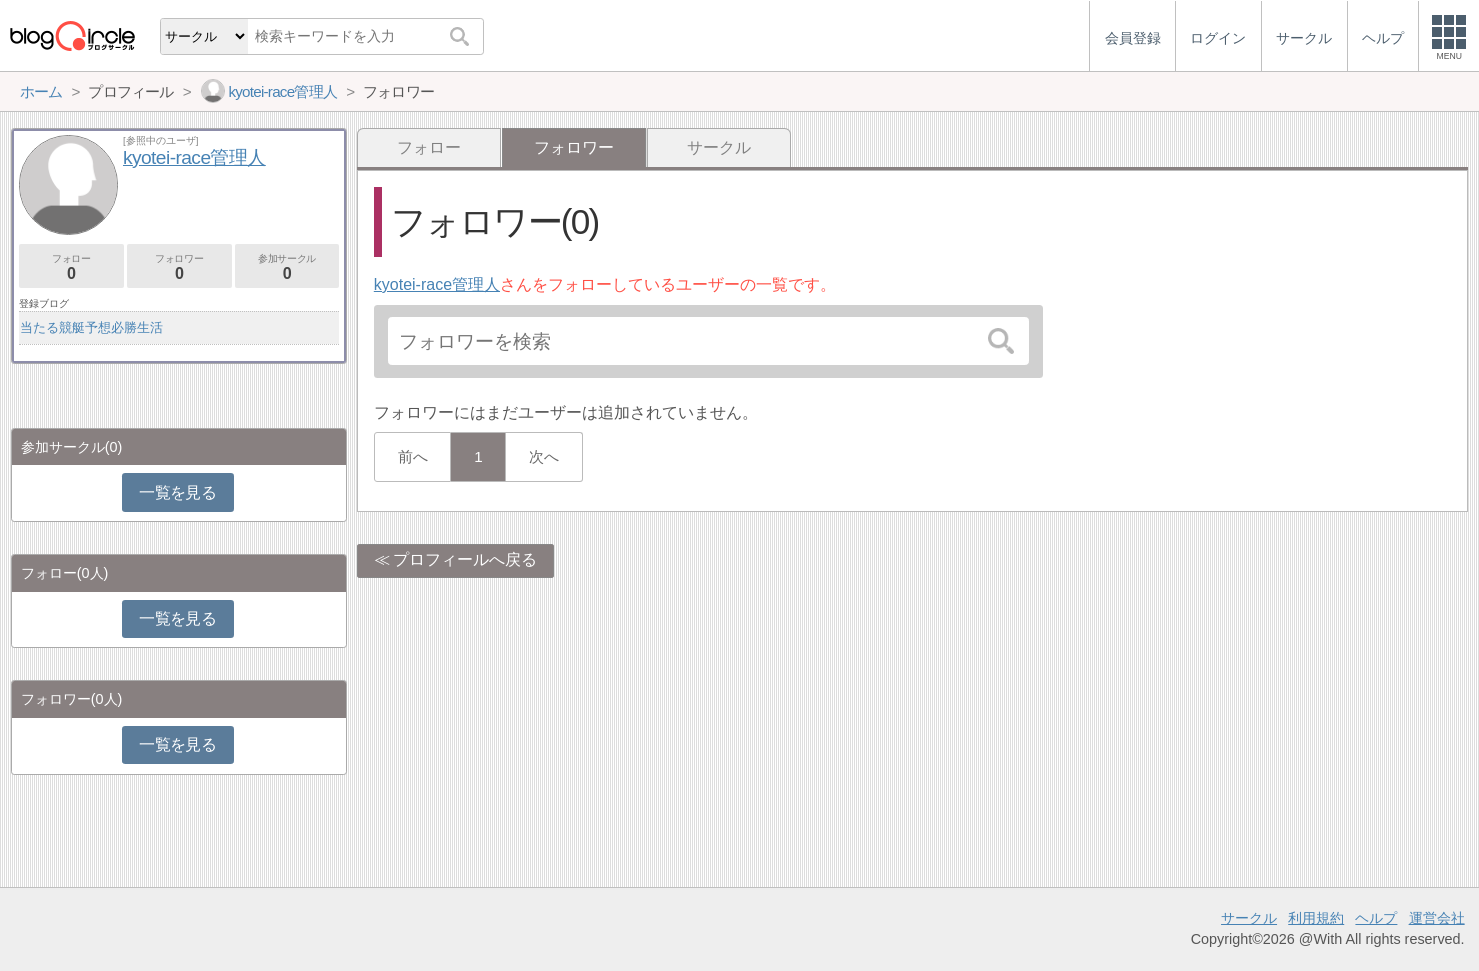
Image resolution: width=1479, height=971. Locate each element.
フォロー (429, 147)
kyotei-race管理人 (437, 284)
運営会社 (1437, 918)
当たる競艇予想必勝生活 (91, 327)
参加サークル (287, 267)
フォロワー (179, 267)
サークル (719, 147)
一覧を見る (177, 492)
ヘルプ (1376, 918)
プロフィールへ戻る (465, 559)
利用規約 (1316, 918)
